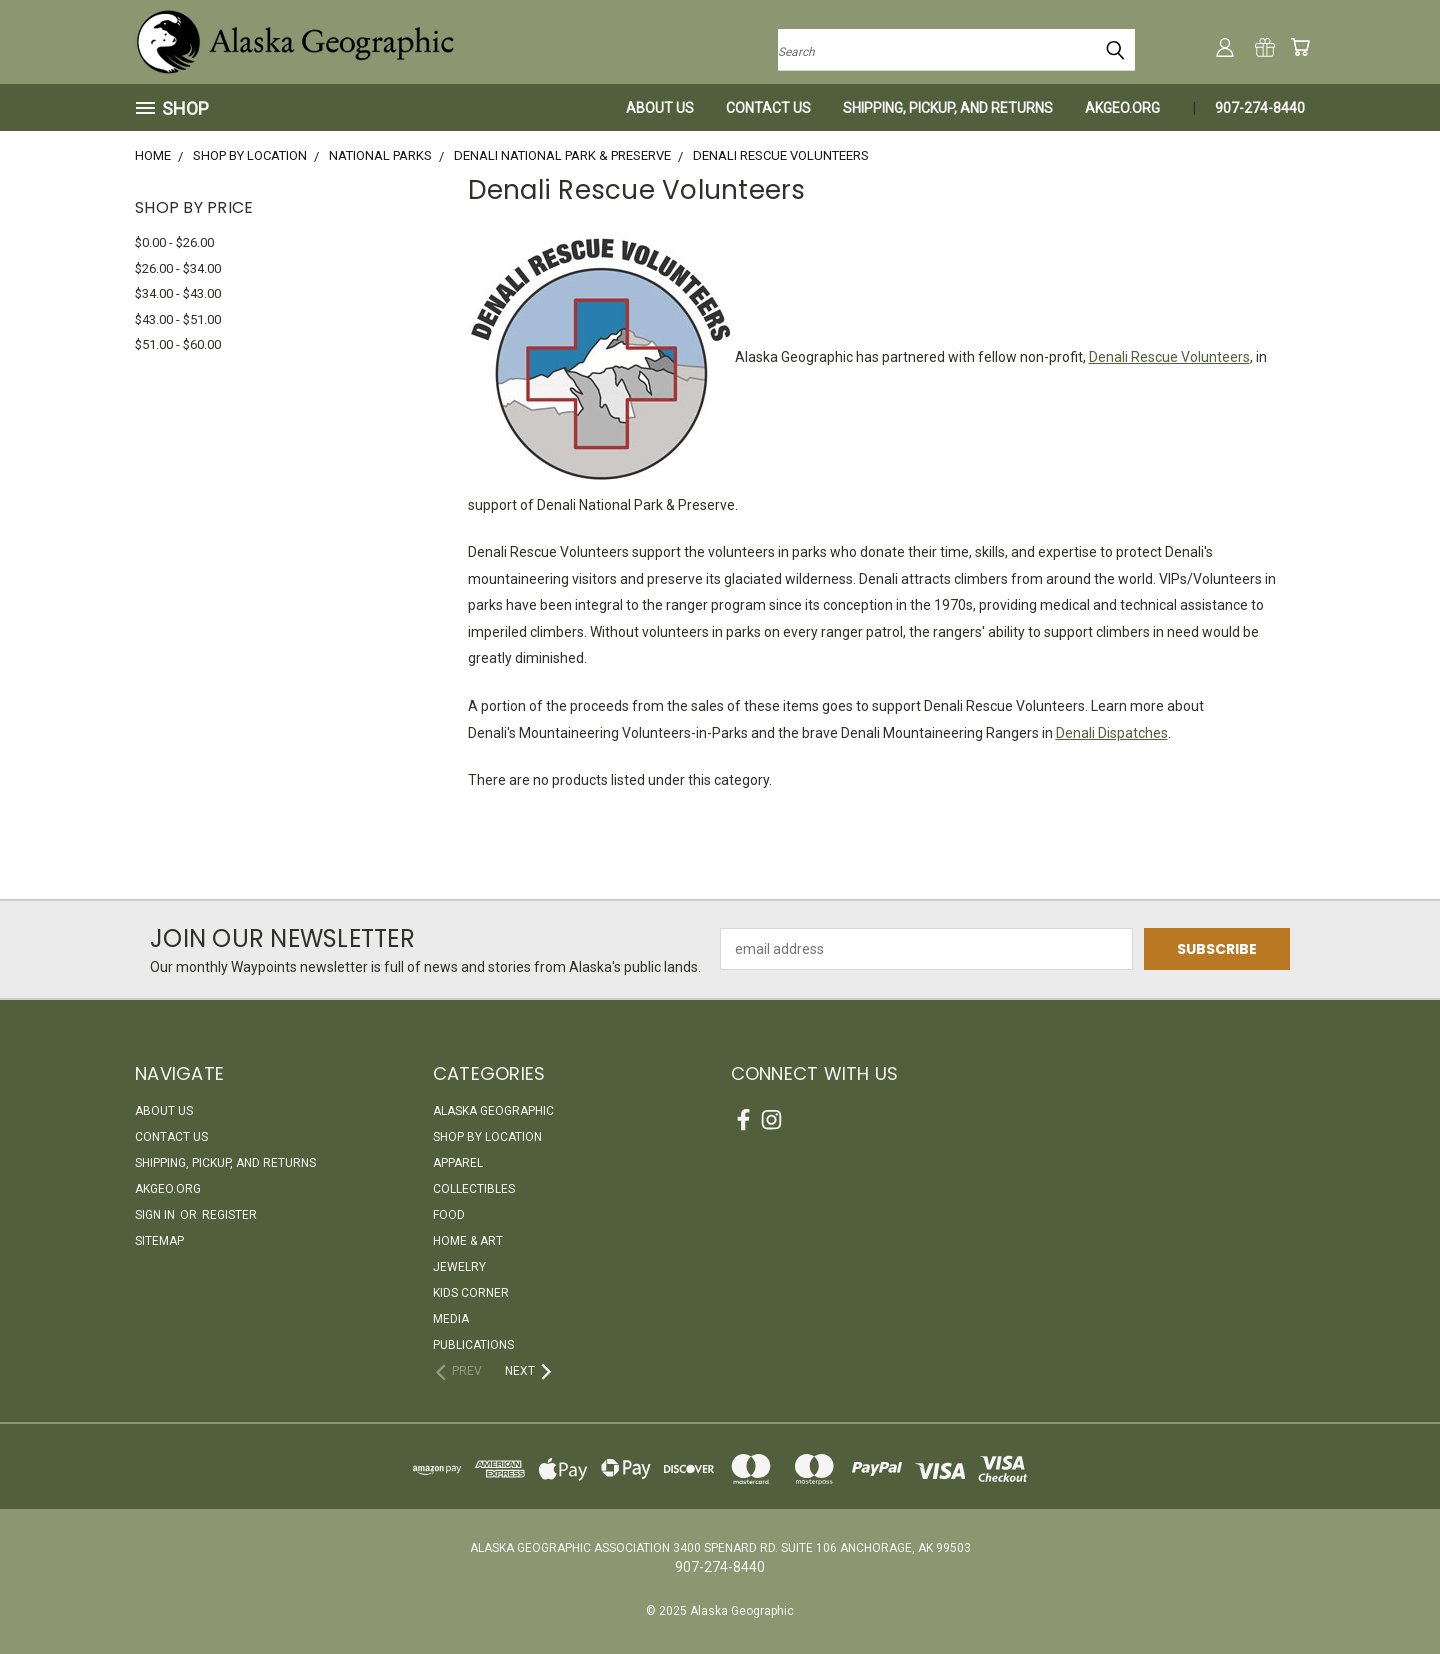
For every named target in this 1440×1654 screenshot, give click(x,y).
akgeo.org (1122, 108)
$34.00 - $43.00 (178, 293)
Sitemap (159, 1241)
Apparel (458, 1163)
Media (451, 1319)
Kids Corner (471, 1293)
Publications (473, 1345)
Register (229, 1215)
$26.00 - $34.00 (178, 268)
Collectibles (474, 1189)
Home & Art (468, 1241)
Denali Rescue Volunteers (1169, 357)
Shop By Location (487, 1137)
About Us (660, 108)
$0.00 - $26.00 (174, 242)
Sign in (156, 1215)
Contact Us (768, 108)
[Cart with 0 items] (1300, 47)
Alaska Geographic (493, 1111)
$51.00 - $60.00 (178, 344)
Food (449, 1215)
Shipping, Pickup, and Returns (948, 108)
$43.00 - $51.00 (178, 319)
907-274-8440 (1260, 108)
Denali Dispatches (1112, 733)
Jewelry (459, 1267)
